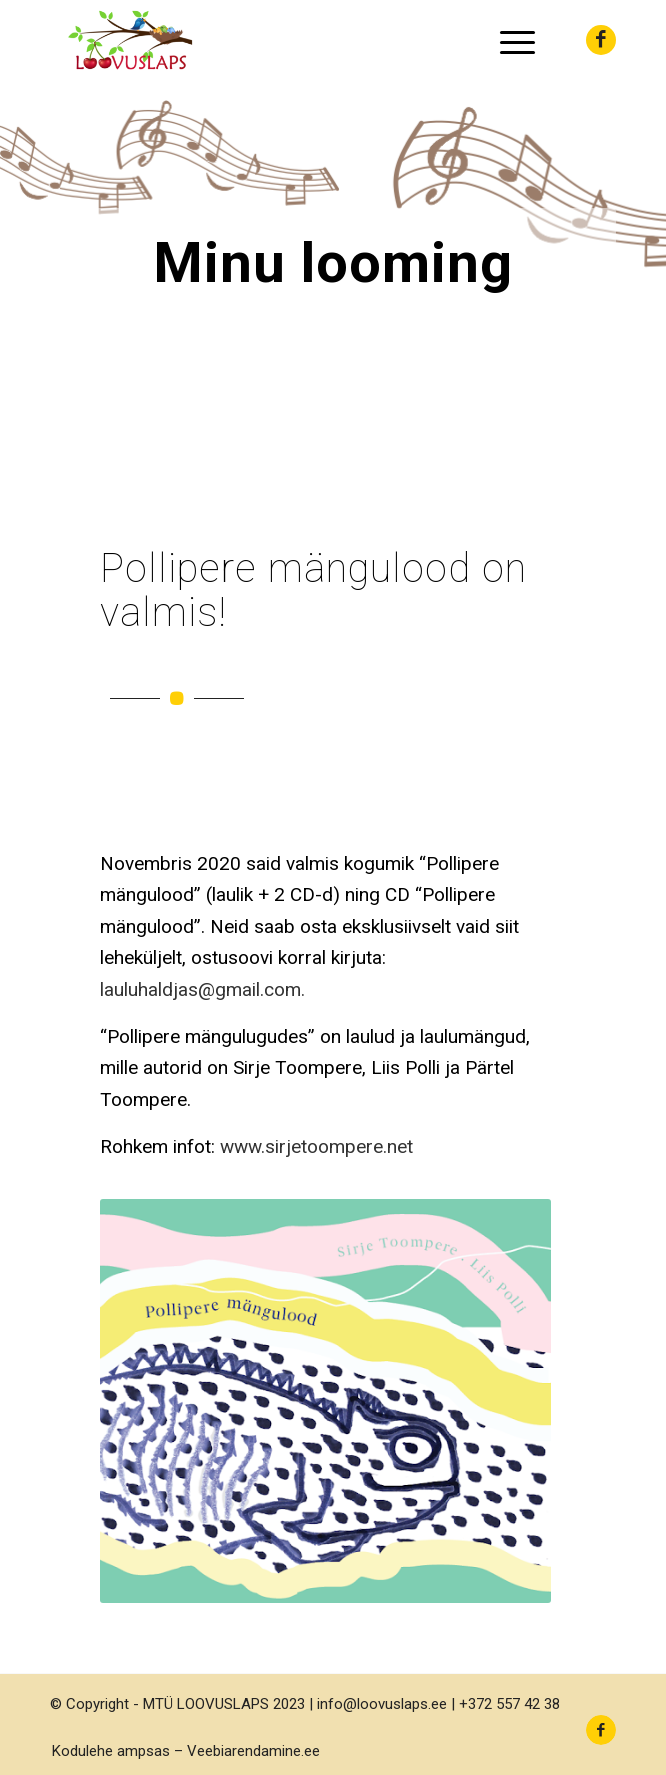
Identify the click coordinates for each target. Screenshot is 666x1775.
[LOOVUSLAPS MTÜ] (276, 40)
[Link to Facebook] (601, 40)
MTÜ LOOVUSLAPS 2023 (224, 1704)
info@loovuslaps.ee (382, 1704)
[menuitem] (507, 40)
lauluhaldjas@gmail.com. (202, 989)
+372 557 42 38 (509, 1704)
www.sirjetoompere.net (316, 1146)
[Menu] (507, 40)
